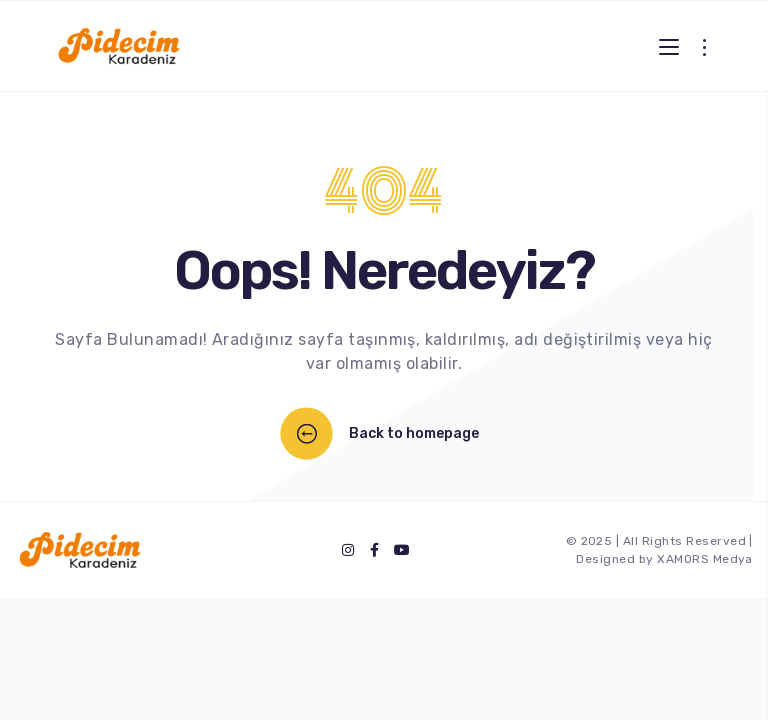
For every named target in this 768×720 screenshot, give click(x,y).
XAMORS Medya (705, 559)
